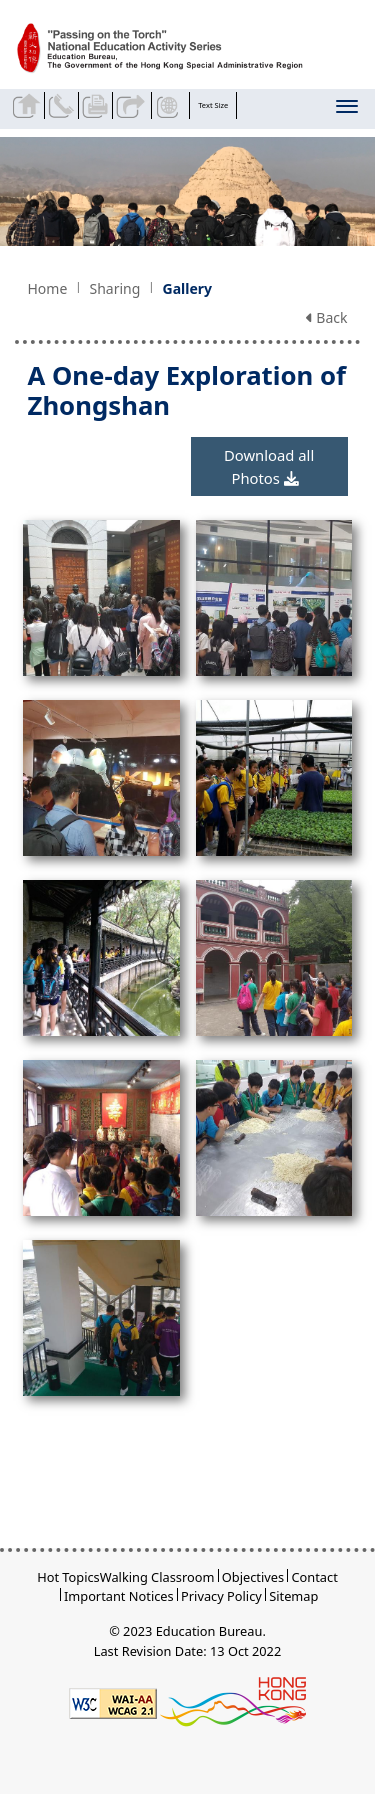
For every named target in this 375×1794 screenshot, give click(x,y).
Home (47, 288)
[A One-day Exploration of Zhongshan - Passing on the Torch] (172, 49)
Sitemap (293, 1596)
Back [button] (327, 317)
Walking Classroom (157, 1577)
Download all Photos (269, 466)
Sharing (114, 288)
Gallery (187, 288)
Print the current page (97, 105)
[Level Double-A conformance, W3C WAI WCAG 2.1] (113, 1702)
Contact (314, 1577)
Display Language (170, 105)
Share (131, 105)
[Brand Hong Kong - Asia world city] (233, 1702)
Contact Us (63, 105)
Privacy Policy (221, 1596)
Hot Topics (68, 1577)
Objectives (253, 1577)
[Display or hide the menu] (348, 110)
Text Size (213, 105)
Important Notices (119, 1596)
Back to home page (28, 105)
